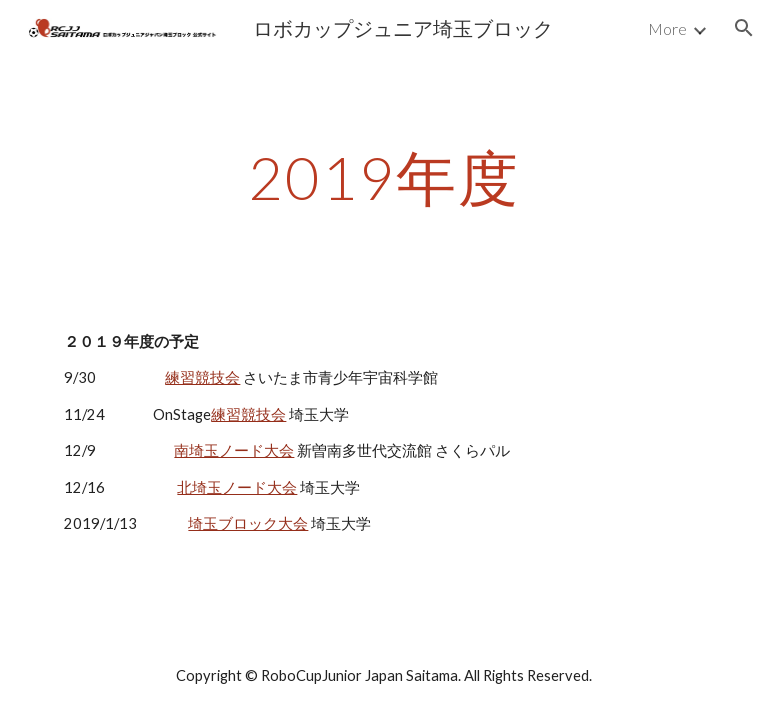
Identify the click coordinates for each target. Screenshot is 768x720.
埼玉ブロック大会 (248, 523)
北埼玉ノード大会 (237, 487)
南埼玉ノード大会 (234, 450)
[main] (383, 177)
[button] (744, 28)
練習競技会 (202, 377)
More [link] (667, 28)
